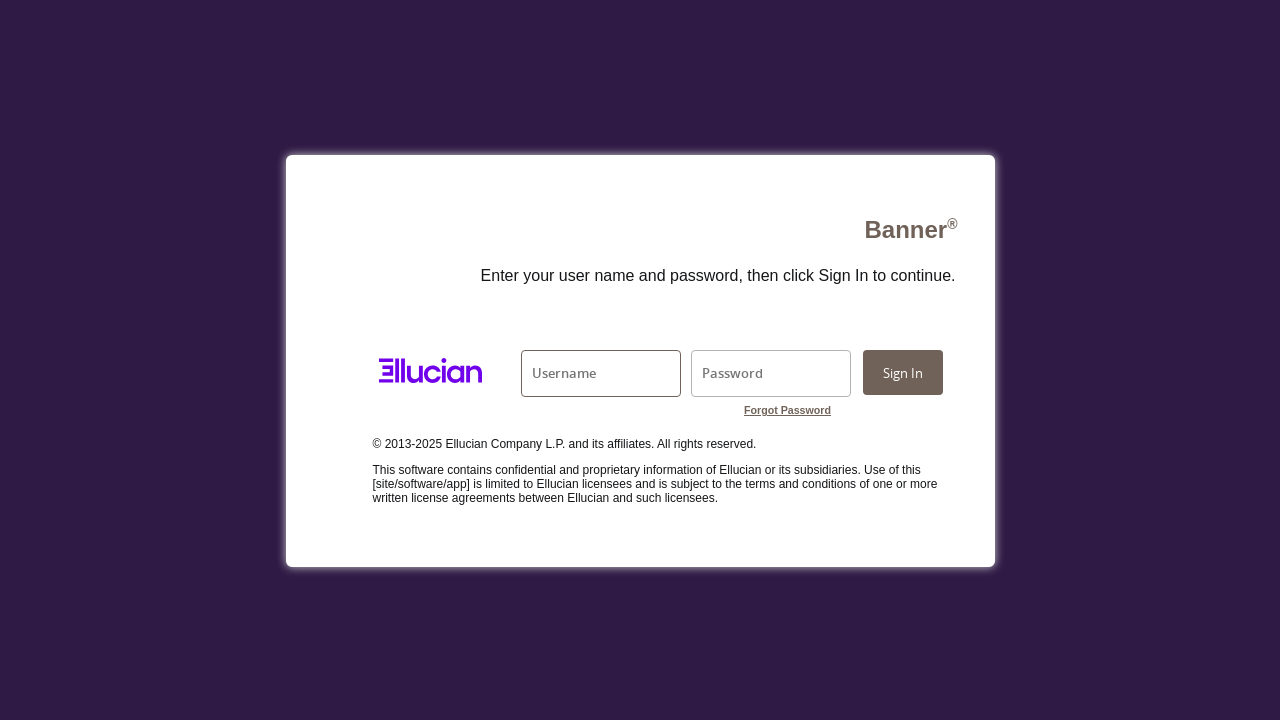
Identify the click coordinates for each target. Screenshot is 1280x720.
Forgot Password (787, 410)
